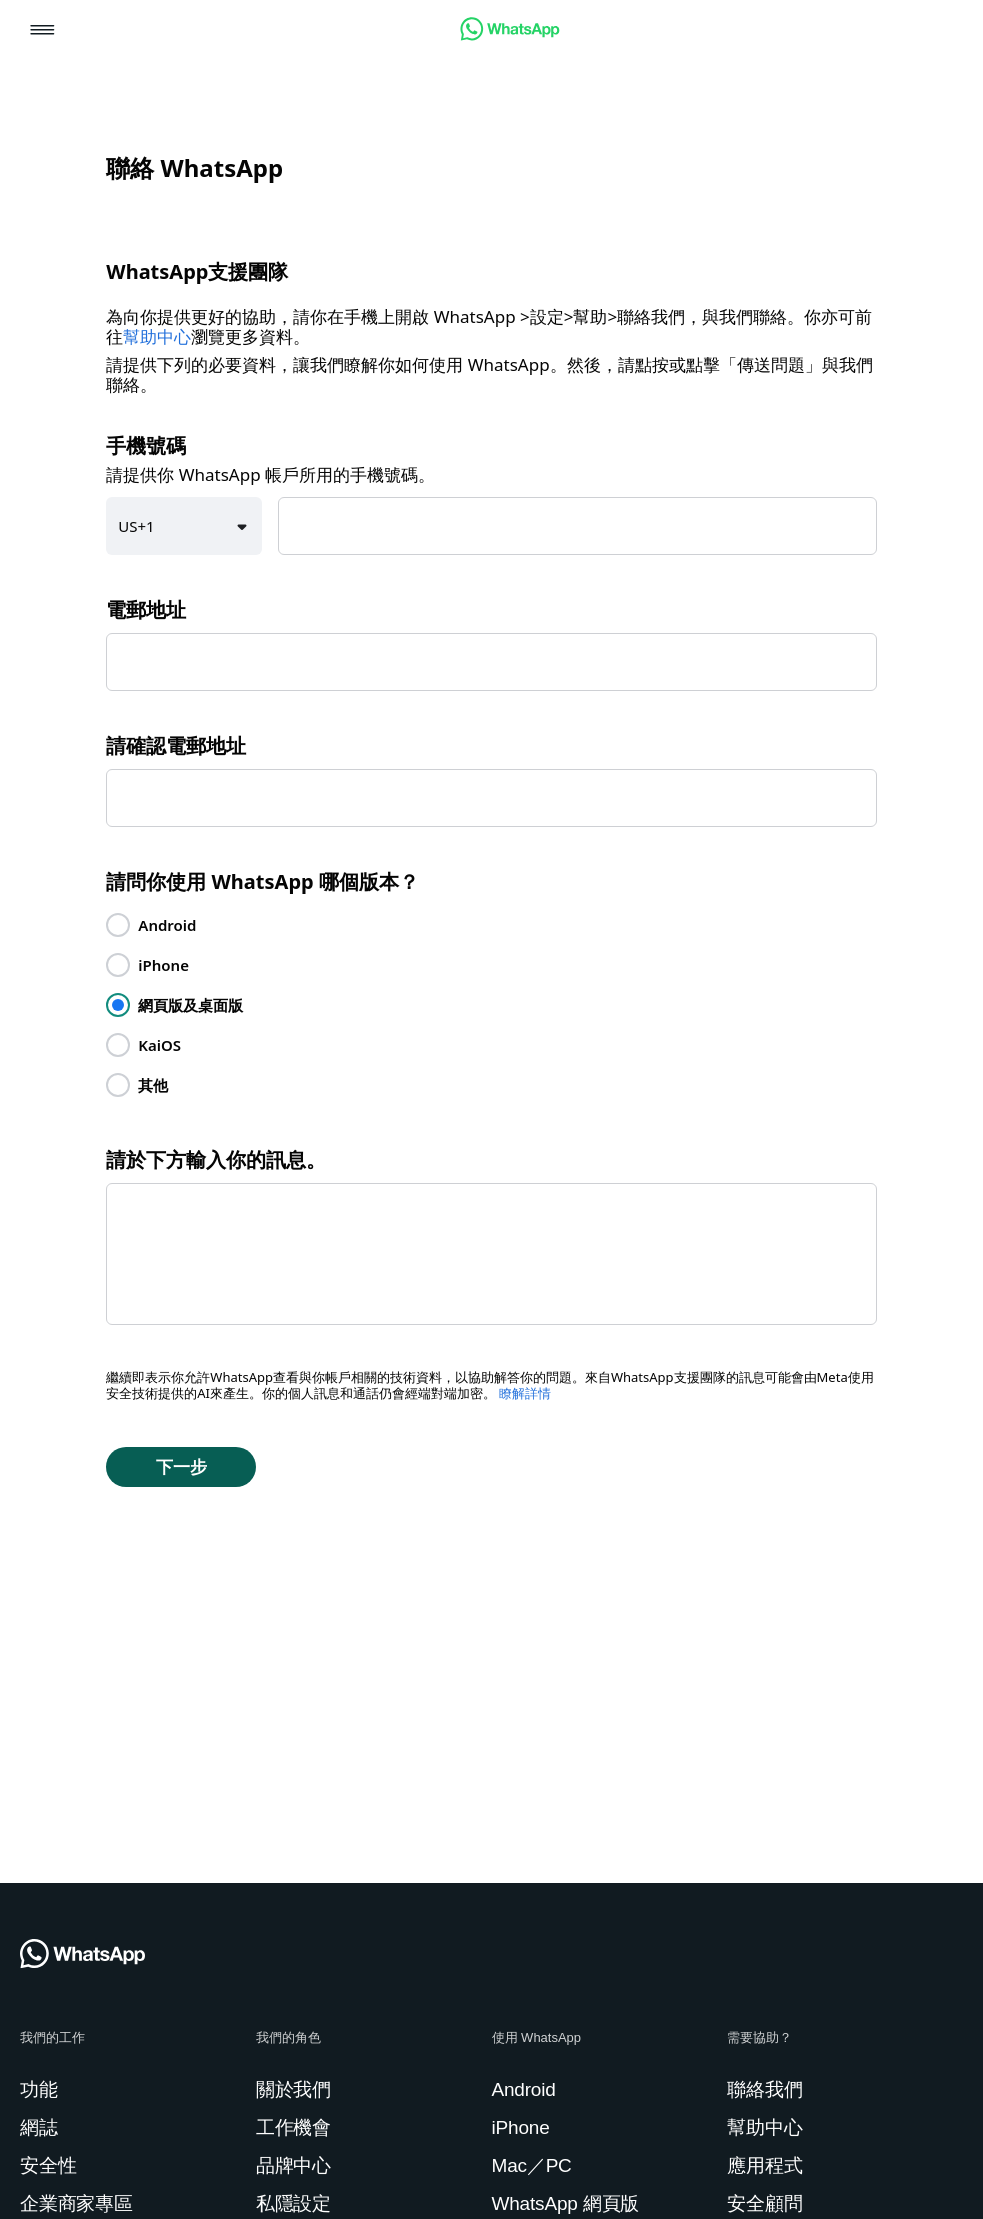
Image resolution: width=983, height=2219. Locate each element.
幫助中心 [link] (157, 337)
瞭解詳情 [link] (525, 1393)
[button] (42, 31)
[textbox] (577, 526)
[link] (510, 35)
